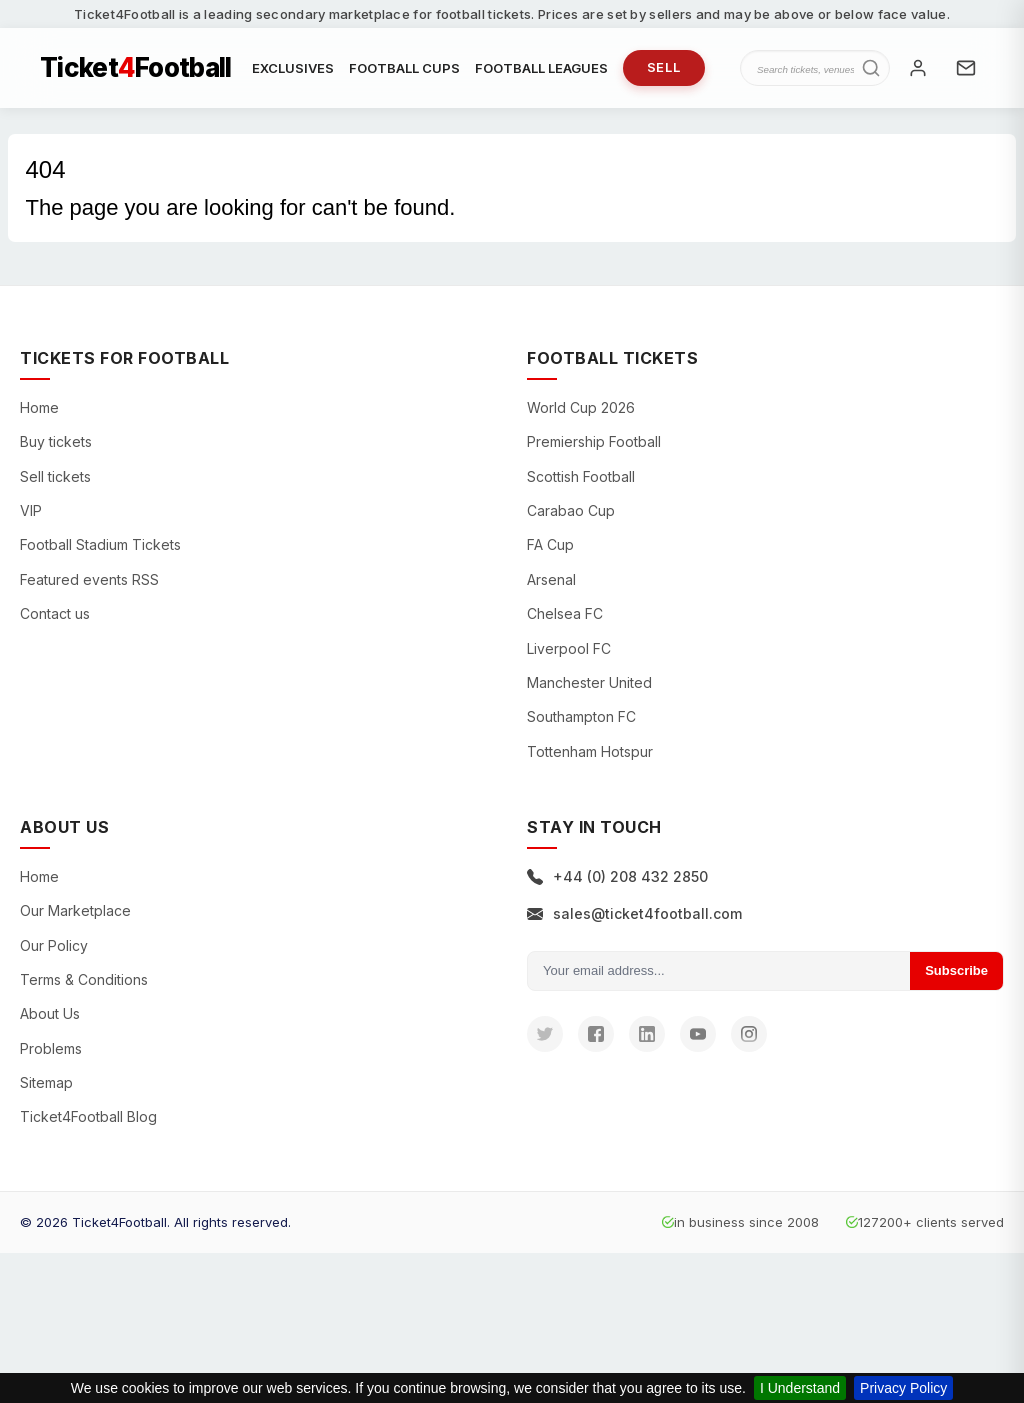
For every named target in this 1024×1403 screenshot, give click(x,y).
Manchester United (589, 682)
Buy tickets (56, 441)
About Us (50, 1013)
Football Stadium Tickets (100, 544)
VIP (31, 510)
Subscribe (956, 970)
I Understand (800, 1388)
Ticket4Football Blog (88, 1116)
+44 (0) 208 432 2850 (617, 876)
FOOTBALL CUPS (404, 68)
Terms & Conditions (84, 979)
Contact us (55, 613)
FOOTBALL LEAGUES (541, 68)
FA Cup (550, 544)
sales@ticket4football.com (634, 913)
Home (39, 407)
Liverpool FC (569, 648)
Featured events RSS (89, 579)
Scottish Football (581, 476)
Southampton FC (581, 716)
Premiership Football (594, 441)
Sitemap (46, 1082)
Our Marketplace (75, 910)
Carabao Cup (571, 510)
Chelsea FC (565, 613)
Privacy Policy (903, 1388)
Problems (51, 1048)
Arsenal (551, 579)
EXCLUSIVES (293, 68)
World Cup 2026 (581, 407)
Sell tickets (55, 476)
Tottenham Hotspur (590, 751)
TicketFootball (136, 68)
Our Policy (54, 945)
